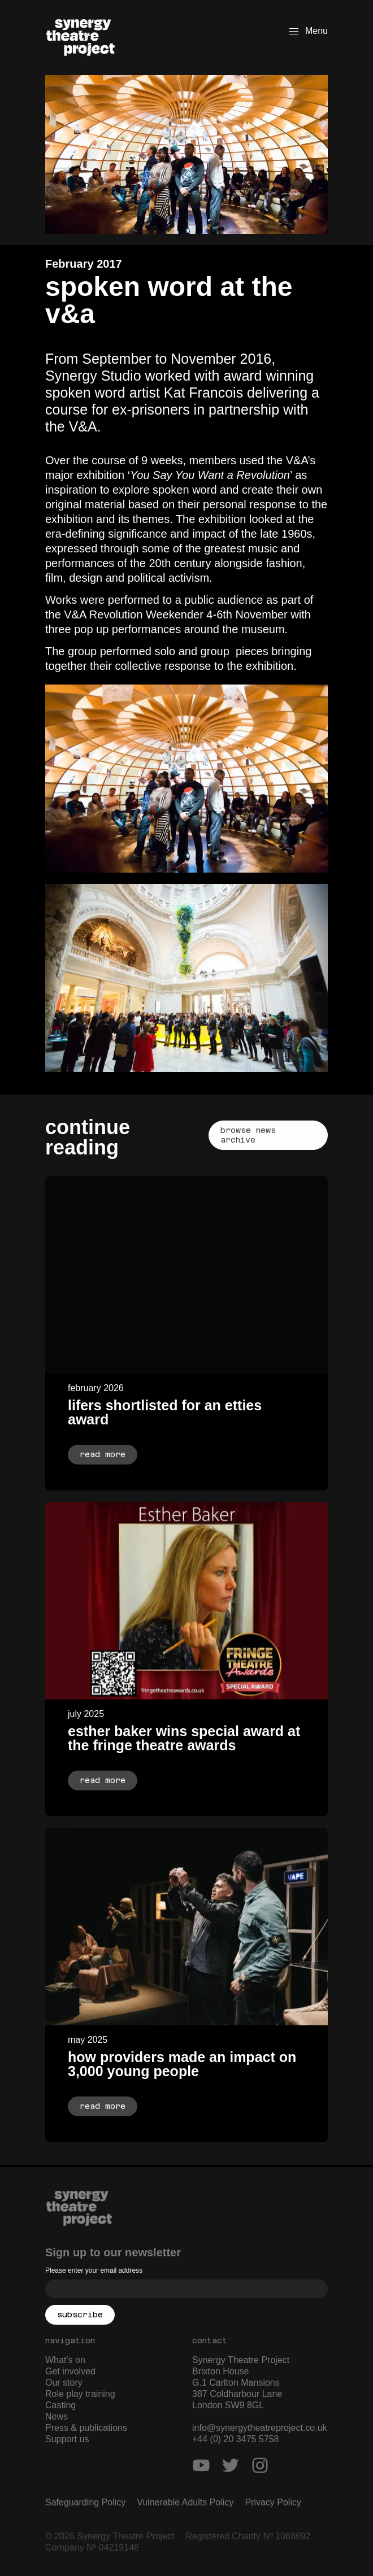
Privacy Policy (273, 2502)
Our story (64, 2382)
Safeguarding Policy (85, 2502)
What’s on (65, 2360)
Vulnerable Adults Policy (185, 2502)
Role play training (80, 2394)
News (56, 2416)
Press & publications (86, 2428)
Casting (60, 2405)
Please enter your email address (93, 2270)
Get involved (70, 2371)
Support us (67, 2439)
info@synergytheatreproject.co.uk (259, 2428)
